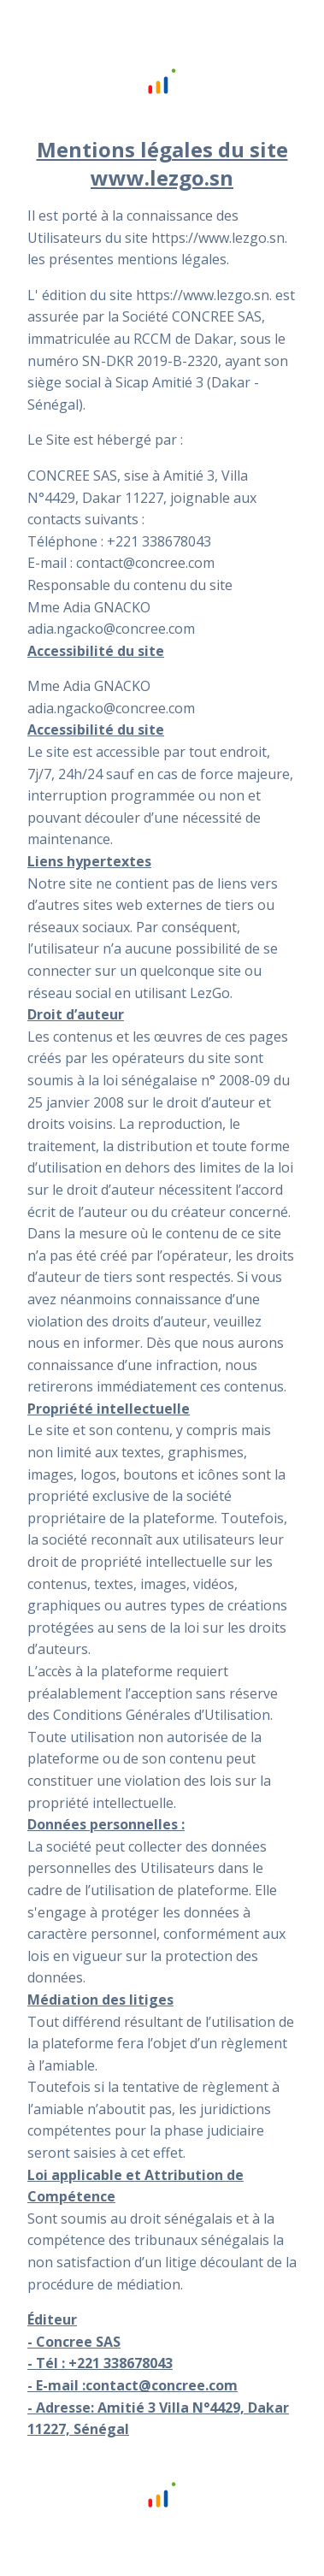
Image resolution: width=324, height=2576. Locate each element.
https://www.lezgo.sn (218, 237)
